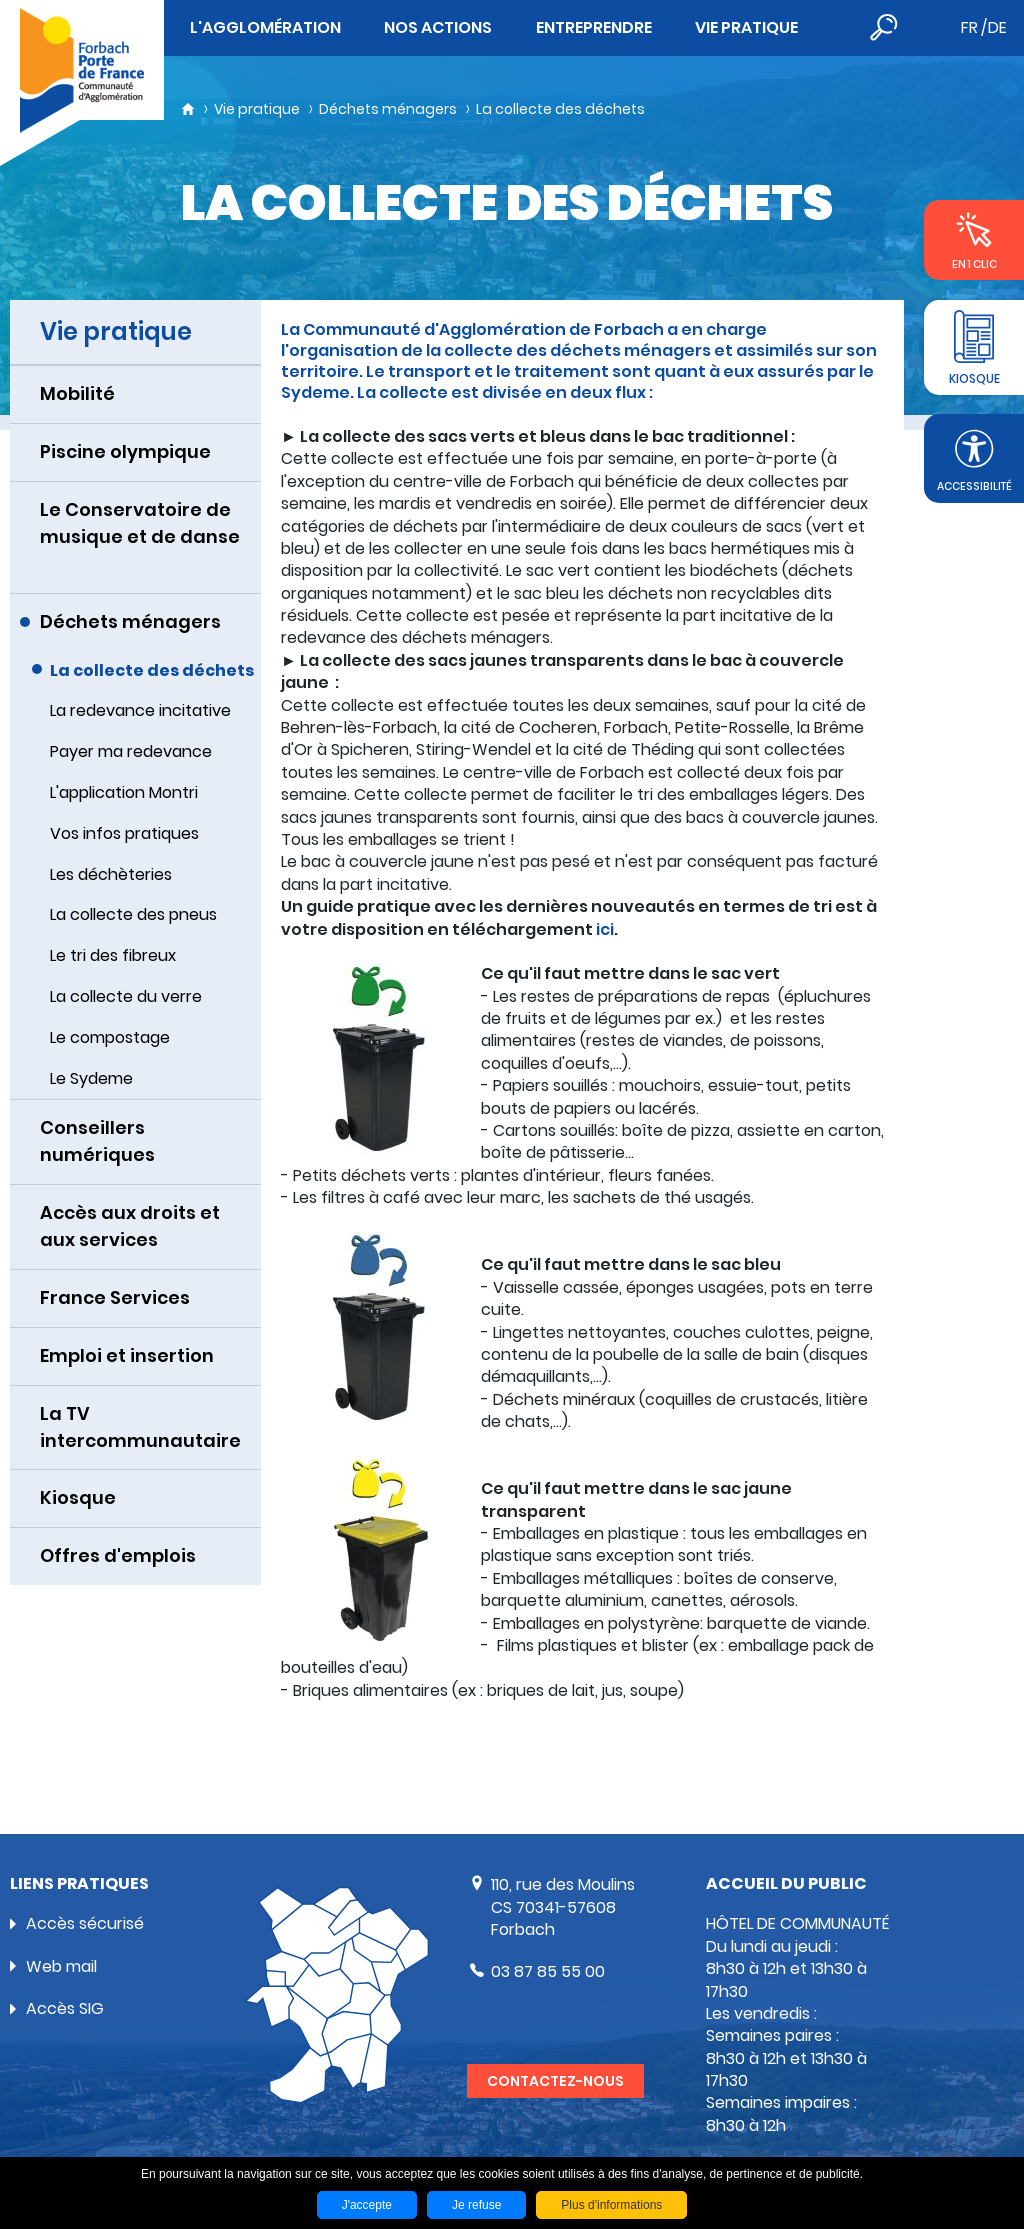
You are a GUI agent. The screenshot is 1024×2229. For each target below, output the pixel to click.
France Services (115, 1297)
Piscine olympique (125, 451)
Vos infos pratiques (124, 833)
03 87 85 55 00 (548, 1971)
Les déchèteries (111, 874)
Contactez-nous (555, 2081)
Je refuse (476, 2205)
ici (605, 929)
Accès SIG (65, 2008)
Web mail (61, 1966)
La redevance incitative (140, 710)
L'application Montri (124, 792)
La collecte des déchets (560, 109)
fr (969, 27)
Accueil (188, 109)
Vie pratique (257, 109)
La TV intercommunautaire (140, 1427)
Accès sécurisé (85, 1923)
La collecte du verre (126, 996)
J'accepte (367, 2205)
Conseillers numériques (97, 1141)
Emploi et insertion (127, 1355)
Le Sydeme (91, 1078)
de (997, 27)
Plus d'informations (611, 2205)
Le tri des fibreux (113, 955)
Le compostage (110, 1037)
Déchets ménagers (388, 109)
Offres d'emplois (118, 1555)
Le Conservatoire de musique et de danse (140, 523)
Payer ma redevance (131, 751)
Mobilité (77, 393)
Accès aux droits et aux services (130, 1226)
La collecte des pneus (133, 914)
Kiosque (78, 1497)
